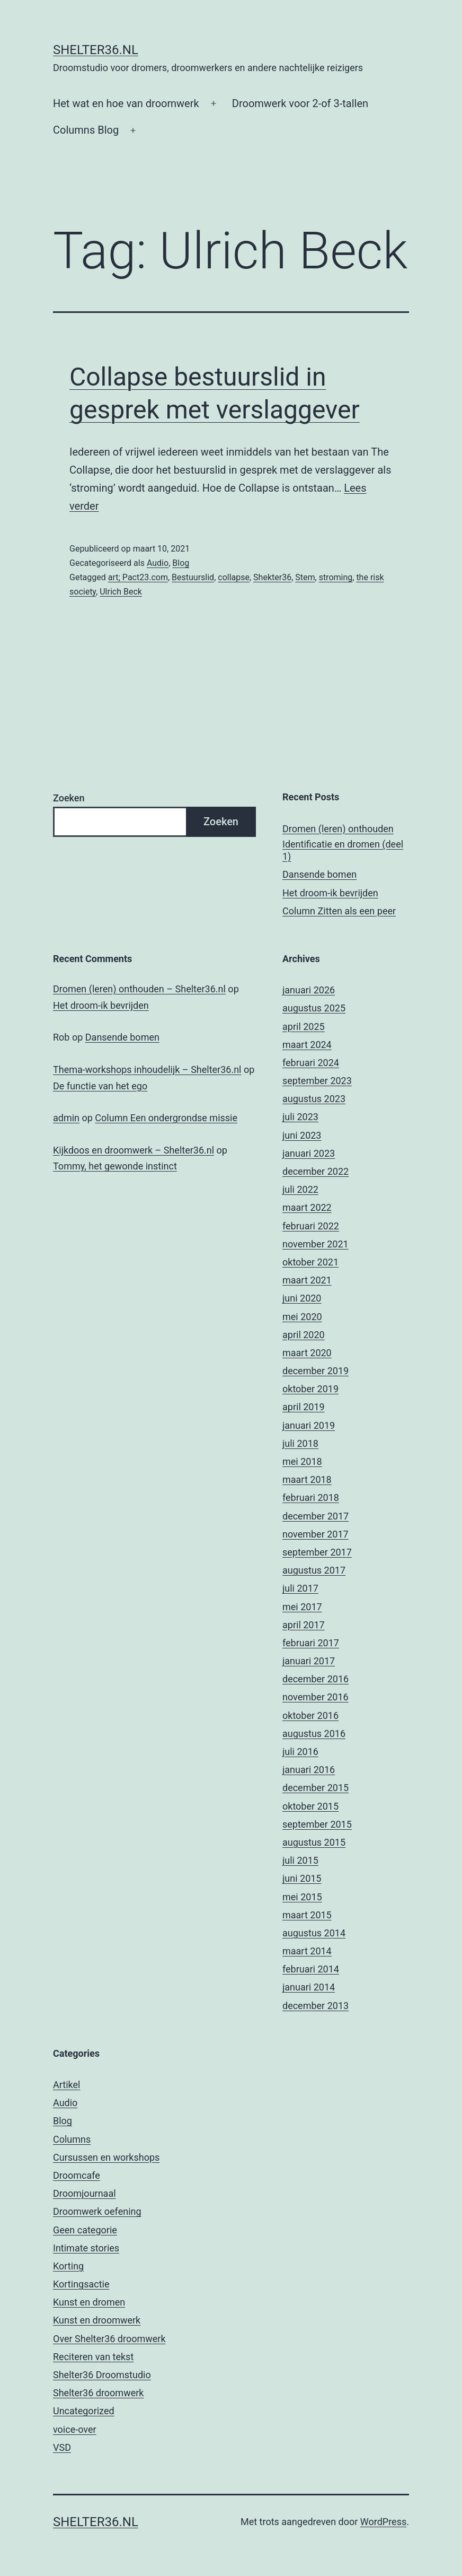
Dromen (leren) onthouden (338, 828)
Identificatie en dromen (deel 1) (342, 850)
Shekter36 (272, 577)
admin (66, 1117)
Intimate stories (86, 2248)
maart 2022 (307, 1207)
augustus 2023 (313, 1098)
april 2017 (303, 1624)
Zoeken (68, 798)
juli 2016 (300, 1751)
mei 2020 (302, 1316)
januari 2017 (308, 1660)
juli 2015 (300, 1860)
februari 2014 (310, 1969)
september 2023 (317, 1080)
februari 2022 (310, 1226)
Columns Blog (86, 130)
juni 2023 (301, 1135)
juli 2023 (300, 1116)
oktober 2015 (310, 1806)
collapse (234, 577)
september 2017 (317, 1552)
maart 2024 (307, 1044)
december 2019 (315, 1370)
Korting (68, 2266)
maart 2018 (307, 1479)
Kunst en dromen (89, 2302)
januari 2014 (308, 1987)
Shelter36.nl (95, 49)
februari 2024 (310, 1062)
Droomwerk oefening (97, 2211)
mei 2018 (302, 1461)
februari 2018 (310, 1497)
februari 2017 (310, 1642)
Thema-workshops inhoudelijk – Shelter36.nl (147, 1069)
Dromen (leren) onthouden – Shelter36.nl (139, 988)
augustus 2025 (313, 1008)
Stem (305, 577)
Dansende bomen (319, 874)
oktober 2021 (310, 1262)
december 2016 (315, 1678)
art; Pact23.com (138, 577)
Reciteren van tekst (93, 2356)
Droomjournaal (84, 2193)
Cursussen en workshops (106, 2157)
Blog (180, 563)
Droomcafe (76, 2175)
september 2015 (317, 1824)
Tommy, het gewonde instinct (115, 1166)
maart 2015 (307, 1914)
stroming (336, 577)
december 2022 (315, 1171)
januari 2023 (308, 1153)
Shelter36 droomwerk (98, 2392)
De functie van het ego (100, 1085)
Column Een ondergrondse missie (166, 1117)
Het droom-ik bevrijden (330, 892)
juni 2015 (301, 1878)
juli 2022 (300, 1189)
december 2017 (315, 1516)
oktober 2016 (310, 1715)
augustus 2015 (313, 1842)
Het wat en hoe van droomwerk (126, 103)
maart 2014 (307, 1951)
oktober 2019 (310, 1388)
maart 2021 (307, 1280)
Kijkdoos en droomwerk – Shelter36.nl (133, 1150)
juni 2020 (301, 1298)
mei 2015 (302, 1896)
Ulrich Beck (121, 592)
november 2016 (315, 1696)
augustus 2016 (313, 1733)
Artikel (66, 2084)
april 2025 (303, 1026)
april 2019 (303, 1406)
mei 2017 (302, 1606)
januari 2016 (308, 1769)
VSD (62, 2447)
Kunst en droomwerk (96, 2320)
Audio (157, 563)
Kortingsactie (81, 2284)
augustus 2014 (313, 1932)
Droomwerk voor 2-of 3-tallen (300, 103)
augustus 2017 (313, 1570)
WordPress (383, 2521)
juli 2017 (300, 1588)
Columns (72, 2139)
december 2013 (315, 2005)
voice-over (74, 2429)
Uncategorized (83, 2410)
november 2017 (315, 1534)
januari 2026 (308, 990)
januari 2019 (308, 1425)
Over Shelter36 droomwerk (109, 2338)
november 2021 (315, 1244)
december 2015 (315, 1787)
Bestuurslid (193, 577)
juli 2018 (300, 1443)
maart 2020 (307, 1352)
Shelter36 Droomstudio (102, 2374)
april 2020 (303, 1334)
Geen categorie (85, 2230)
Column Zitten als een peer (339, 910)
